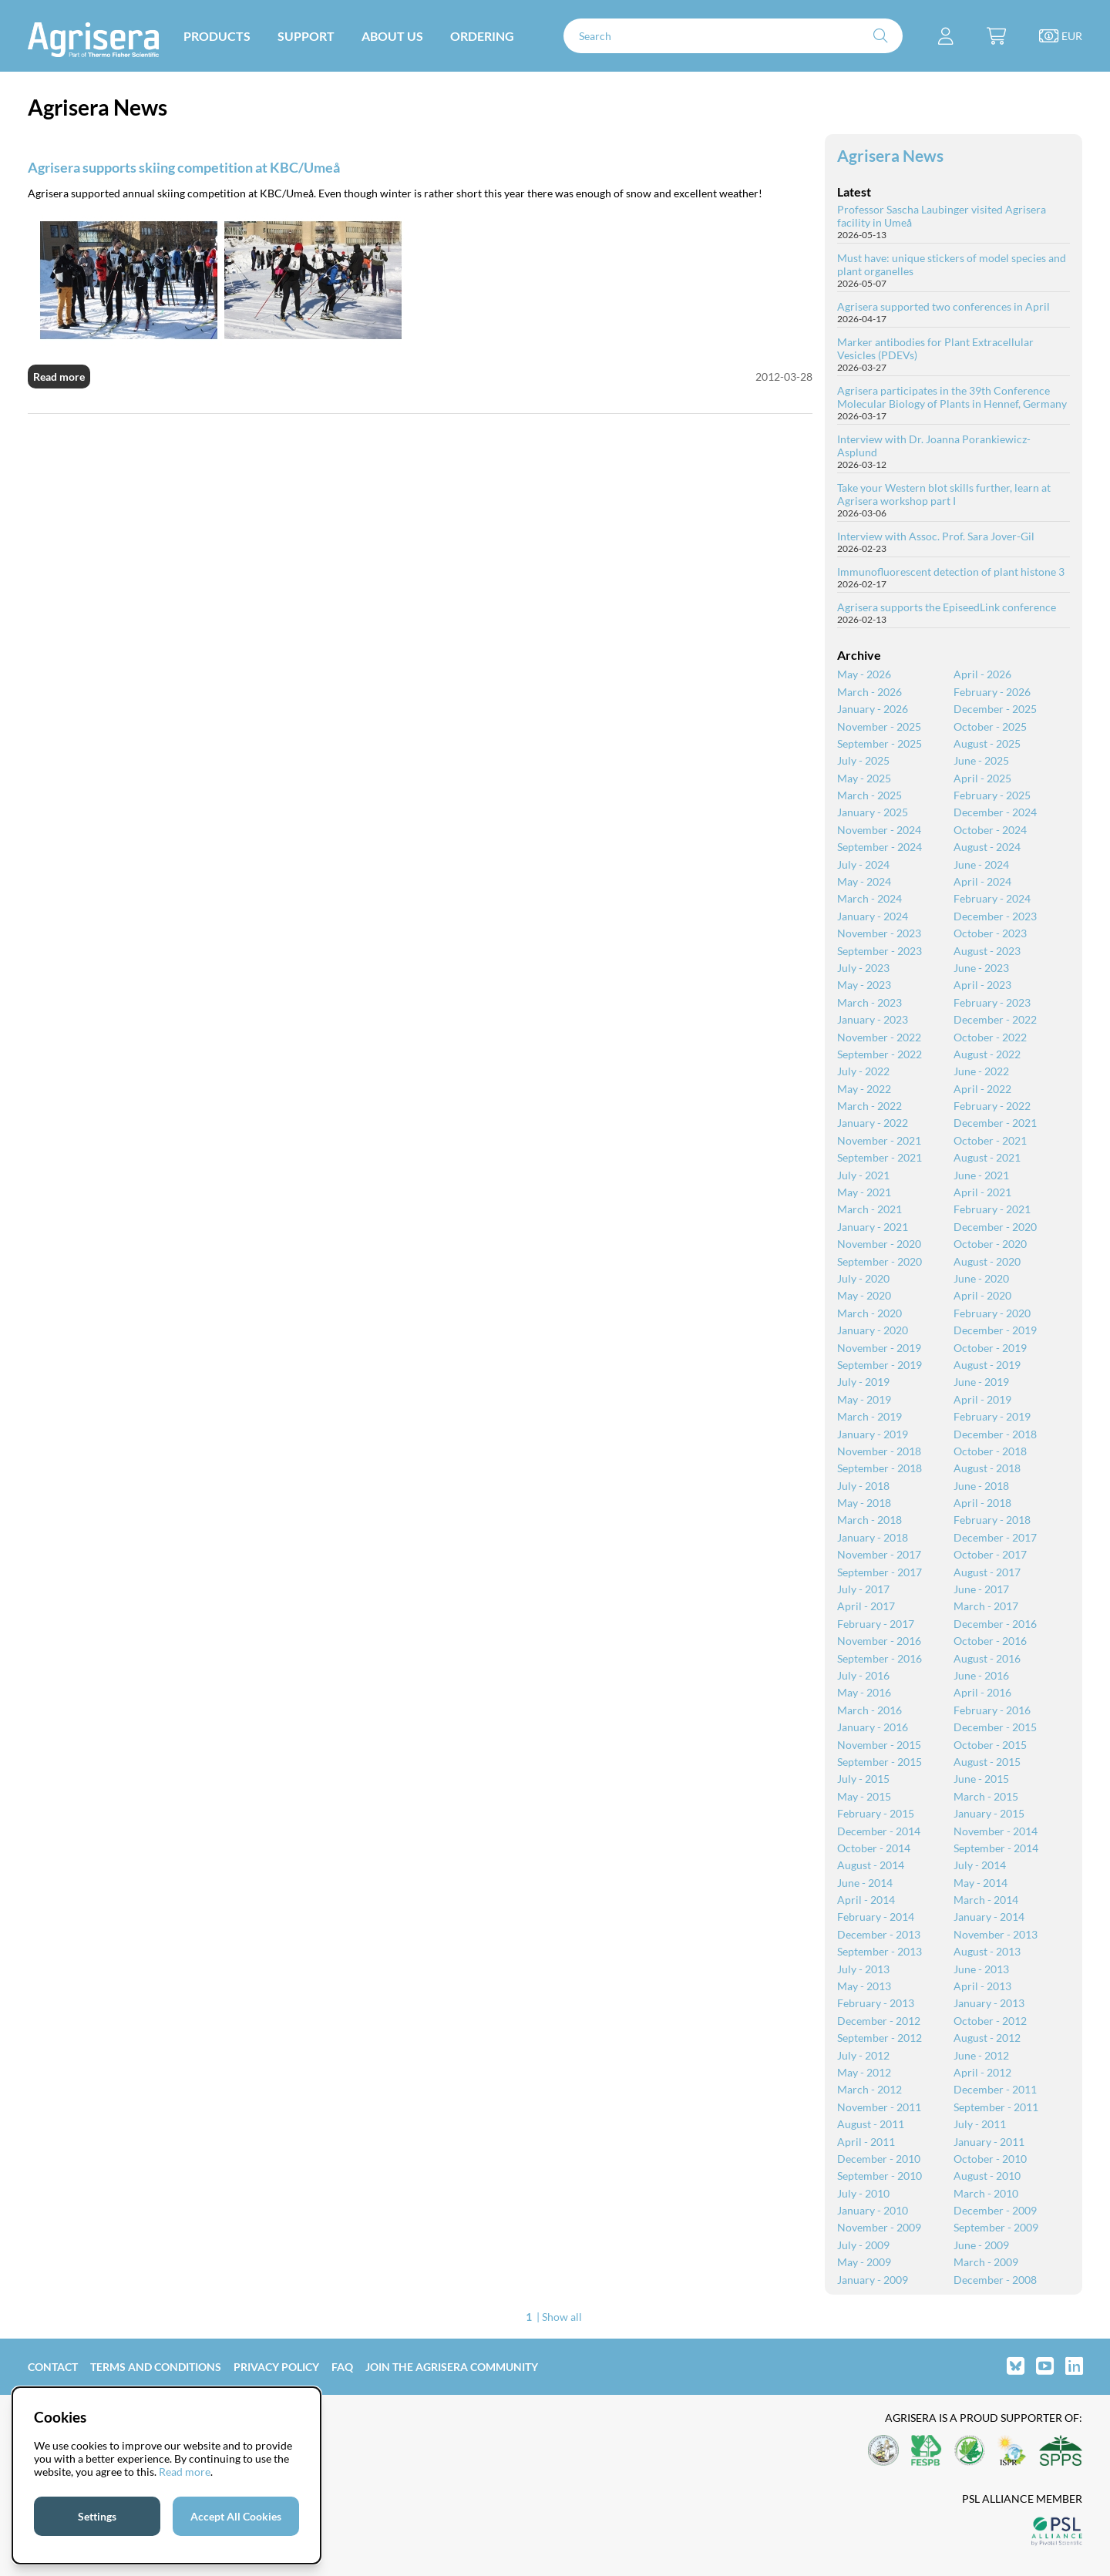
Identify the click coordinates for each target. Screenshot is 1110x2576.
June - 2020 (981, 1278)
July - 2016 (863, 1675)
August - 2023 (987, 950)
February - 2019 (992, 1416)
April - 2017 (866, 1606)
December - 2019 (995, 1330)
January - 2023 (872, 1019)
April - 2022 (982, 1088)
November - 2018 (879, 1451)
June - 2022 (981, 1071)
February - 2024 (992, 898)
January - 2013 (989, 2002)
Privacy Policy (276, 2366)
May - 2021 (864, 1192)
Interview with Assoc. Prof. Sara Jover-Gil (935, 536)
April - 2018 (982, 1502)
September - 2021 (879, 1157)
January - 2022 (872, 1122)
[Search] (733, 35)
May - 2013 (864, 1986)
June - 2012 (981, 2055)
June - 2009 (981, 2244)
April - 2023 (982, 984)
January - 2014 (989, 1916)
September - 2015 (879, 1761)
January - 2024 (872, 916)
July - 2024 (863, 864)
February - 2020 (992, 1313)
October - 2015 (990, 1744)
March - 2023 (869, 1002)
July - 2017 (863, 1589)
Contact (53, 2366)
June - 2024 (981, 864)
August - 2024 (987, 846)
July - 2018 (863, 1485)
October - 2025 (990, 726)
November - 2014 (996, 1831)
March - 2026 (869, 691)
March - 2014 (986, 1899)
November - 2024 (879, 829)
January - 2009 (872, 2279)
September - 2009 (996, 2227)
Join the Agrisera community (451, 2366)
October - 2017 (990, 1554)
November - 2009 (879, 2227)
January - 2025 (872, 812)
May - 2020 (864, 1295)
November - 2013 (996, 1934)
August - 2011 (870, 2123)
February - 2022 (992, 1105)
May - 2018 (864, 1502)
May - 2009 (864, 2261)
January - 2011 (989, 2141)
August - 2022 (987, 1054)
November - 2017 (879, 1554)
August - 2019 (987, 1364)
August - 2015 (987, 1761)
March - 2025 (869, 795)
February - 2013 (875, 2002)
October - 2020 (990, 1243)
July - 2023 (863, 967)
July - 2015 (863, 1778)
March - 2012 (869, 2089)
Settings (97, 2516)
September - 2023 (879, 950)
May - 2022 (864, 1088)
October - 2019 (990, 1347)
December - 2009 (995, 2210)
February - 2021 (992, 1209)
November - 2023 (879, 933)
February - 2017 (875, 1623)
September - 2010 (879, 2175)
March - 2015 (986, 1796)
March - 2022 (869, 1105)
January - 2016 (872, 1727)
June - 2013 (981, 1969)
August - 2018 (987, 1468)
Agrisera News (890, 155)
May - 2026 (864, 674)
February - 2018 (992, 1519)
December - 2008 (995, 2279)
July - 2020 (863, 1278)
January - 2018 (872, 1537)
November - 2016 (879, 1640)
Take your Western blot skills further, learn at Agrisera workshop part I (944, 494)
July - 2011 (980, 2123)
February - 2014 (875, 1916)
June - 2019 (981, 1381)
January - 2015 (989, 1813)
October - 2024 (990, 829)
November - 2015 (879, 1744)
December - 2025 (995, 708)
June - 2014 (865, 1882)
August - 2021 (987, 1157)
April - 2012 (982, 2072)
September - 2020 (879, 1261)
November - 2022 (879, 1037)
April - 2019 (982, 1399)
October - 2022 (990, 1037)
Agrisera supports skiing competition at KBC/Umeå (184, 167)
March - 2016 (869, 1710)
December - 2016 (995, 1623)
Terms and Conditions (155, 2366)
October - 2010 (990, 2158)
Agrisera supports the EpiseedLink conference (946, 607)
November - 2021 (879, 1140)
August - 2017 (987, 1572)
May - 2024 (864, 881)
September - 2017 (879, 1572)
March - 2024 (869, 898)
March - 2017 (986, 1606)
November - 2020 (879, 1243)
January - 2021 (872, 1226)
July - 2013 (863, 1969)
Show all (562, 2316)
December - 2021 (995, 1122)
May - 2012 (864, 2072)
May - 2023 (864, 984)
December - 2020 (995, 1226)
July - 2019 (863, 1381)
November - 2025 (879, 726)
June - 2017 (981, 1589)
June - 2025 (981, 760)
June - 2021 (981, 1175)
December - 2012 (878, 2020)
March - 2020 (869, 1313)
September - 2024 (879, 846)
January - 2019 (872, 1434)
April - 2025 (982, 778)
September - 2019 (879, 1364)
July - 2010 (863, 2193)
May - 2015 (864, 1796)
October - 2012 (990, 2020)
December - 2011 (995, 2089)
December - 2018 (995, 1434)
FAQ (342, 2366)
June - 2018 (981, 1485)
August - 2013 (987, 1951)
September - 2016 (879, 1658)
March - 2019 (869, 1416)
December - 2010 (878, 2158)
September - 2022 (879, 1054)
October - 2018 (990, 1451)
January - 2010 (872, 2210)
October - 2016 (990, 1640)
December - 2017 (995, 1537)
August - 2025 (987, 743)
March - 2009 (986, 2261)
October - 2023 (990, 933)
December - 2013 (878, 1934)
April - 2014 (866, 1899)
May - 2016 (864, 1692)
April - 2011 (866, 2141)
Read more (59, 376)
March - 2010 (986, 2193)
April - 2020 (982, 1295)
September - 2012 (879, 2037)
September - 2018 (879, 1468)
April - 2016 (982, 1692)
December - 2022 (995, 1019)
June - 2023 (981, 967)
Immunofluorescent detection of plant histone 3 (951, 571)
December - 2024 (995, 812)
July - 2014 (980, 1864)
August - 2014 (870, 1864)
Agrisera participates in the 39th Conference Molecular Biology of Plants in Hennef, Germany (952, 397)
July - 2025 (863, 760)
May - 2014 (980, 1882)
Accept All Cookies (235, 2516)
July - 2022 (863, 1071)
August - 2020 (987, 1261)
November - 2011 (879, 2107)
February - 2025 (992, 795)
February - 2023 (992, 1002)
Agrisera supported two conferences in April (943, 306)
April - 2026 (982, 674)
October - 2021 (990, 1140)
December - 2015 (995, 1727)
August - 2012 (987, 2037)
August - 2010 (987, 2175)
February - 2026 (992, 691)
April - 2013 (982, 1986)
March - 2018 (869, 1519)
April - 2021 (982, 1192)
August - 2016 (987, 1658)
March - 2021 (869, 1209)
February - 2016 (992, 1710)
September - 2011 (996, 2107)
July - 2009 (863, 2244)
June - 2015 (981, 1778)
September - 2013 (879, 1951)
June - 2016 (981, 1675)
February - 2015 (875, 1813)
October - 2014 (873, 1848)
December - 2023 (995, 916)
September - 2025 (879, 743)
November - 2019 (879, 1347)
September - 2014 (996, 1848)
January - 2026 (872, 708)
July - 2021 (863, 1175)
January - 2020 (872, 1330)
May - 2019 (864, 1399)
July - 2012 (863, 2055)
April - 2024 (982, 881)
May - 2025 (864, 778)
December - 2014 (878, 1831)
